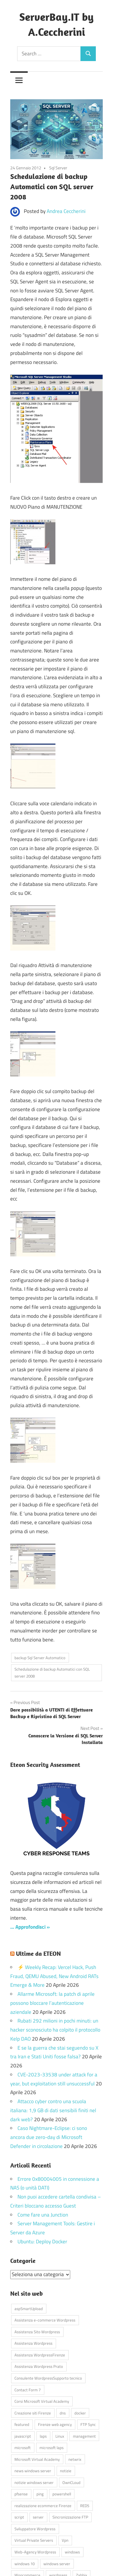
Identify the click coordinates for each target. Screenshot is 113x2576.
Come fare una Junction (42, 2215)
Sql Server (58, 168)
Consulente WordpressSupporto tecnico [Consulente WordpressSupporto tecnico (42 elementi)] (48, 2378)
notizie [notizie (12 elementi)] (65, 2471)
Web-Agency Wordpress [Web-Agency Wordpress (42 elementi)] (35, 2552)
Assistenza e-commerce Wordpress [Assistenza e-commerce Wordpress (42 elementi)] (44, 2320)
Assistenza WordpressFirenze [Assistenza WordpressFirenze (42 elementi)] (39, 2355)
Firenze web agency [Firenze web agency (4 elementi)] (55, 2424)
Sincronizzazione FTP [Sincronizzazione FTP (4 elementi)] (70, 2517)
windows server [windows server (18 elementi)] (56, 2564)
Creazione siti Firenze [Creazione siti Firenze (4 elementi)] (32, 2413)
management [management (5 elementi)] (84, 2436)
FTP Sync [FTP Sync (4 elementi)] (88, 2424)
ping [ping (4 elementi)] (40, 2494)
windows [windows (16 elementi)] (72, 2552)
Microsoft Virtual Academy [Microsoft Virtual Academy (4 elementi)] (37, 2459)
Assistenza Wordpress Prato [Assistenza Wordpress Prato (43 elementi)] (38, 2366)
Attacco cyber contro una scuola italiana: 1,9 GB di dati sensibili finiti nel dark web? (53, 2110)
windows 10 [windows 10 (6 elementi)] (24, 2564)
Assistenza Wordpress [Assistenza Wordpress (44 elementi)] (33, 2343)
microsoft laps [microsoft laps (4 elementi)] (51, 2448)
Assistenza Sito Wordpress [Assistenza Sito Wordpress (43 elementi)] (37, 2332)
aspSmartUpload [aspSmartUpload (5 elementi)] (28, 2309)
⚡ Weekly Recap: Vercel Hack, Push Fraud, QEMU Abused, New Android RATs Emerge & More (54, 1976)
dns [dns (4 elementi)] (63, 2413)
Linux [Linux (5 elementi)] (59, 2436)
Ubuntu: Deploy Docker (42, 2241)
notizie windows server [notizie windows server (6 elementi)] (34, 2482)
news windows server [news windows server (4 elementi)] (32, 2471)
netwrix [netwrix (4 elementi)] (74, 2459)
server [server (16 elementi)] (38, 2517)
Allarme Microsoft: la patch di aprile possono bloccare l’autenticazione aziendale (52, 2003)
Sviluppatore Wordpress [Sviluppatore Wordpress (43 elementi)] (34, 2529)
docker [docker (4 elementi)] (80, 2413)
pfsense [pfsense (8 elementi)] (21, 2494)
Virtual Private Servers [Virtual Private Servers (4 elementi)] (33, 2540)
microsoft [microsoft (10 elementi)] (22, 2448)
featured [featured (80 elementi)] (21, 2424)
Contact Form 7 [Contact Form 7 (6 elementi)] (27, 2390)
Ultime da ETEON (38, 1953)
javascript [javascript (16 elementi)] (22, 2436)
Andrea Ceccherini (66, 211)
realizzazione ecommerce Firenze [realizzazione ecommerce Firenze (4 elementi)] (42, 2506)
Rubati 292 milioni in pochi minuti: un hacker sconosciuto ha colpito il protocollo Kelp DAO (55, 2030)
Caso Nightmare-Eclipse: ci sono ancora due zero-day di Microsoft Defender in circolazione (48, 2137)
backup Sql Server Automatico (39, 1658)
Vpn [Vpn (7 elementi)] (65, 2540)
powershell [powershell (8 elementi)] (61, 2494)
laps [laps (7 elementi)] (43, 2436)
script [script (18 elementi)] (19, 2517)
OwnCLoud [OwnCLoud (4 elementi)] (71, 2482)
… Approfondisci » (30, 1927)
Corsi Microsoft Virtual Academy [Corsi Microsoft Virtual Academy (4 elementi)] (41, 2401)
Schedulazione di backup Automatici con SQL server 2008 (52, 1672)
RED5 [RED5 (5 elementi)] (84, 2506)
